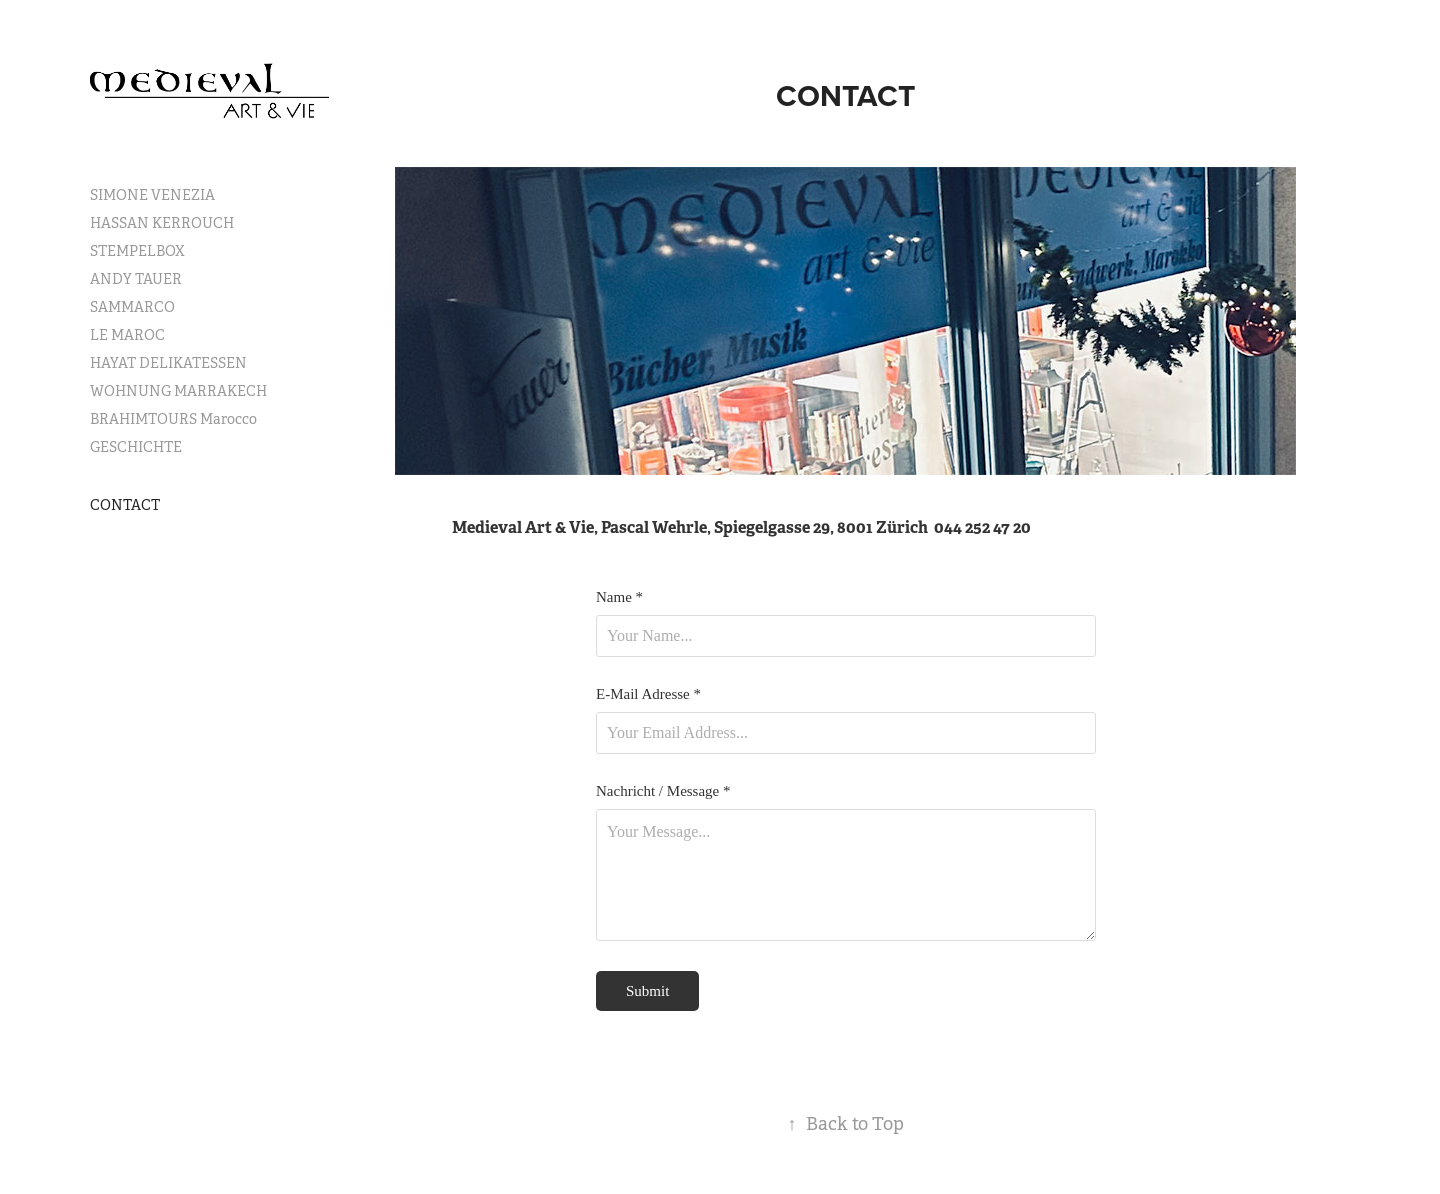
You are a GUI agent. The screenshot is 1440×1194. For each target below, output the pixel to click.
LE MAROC (127, 335)
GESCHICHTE (136, 447)
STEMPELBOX (137, 251)
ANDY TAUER (136, 279)
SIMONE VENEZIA (152, 195)
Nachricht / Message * (663, 791)
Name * (619, 597)
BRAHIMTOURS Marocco (173, 419)
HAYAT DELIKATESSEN (168, 363)
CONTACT (125, 505)
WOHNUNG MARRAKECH (178, 391)
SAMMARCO (132, 307)
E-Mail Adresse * (648, 694)
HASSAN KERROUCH (162, 223)
